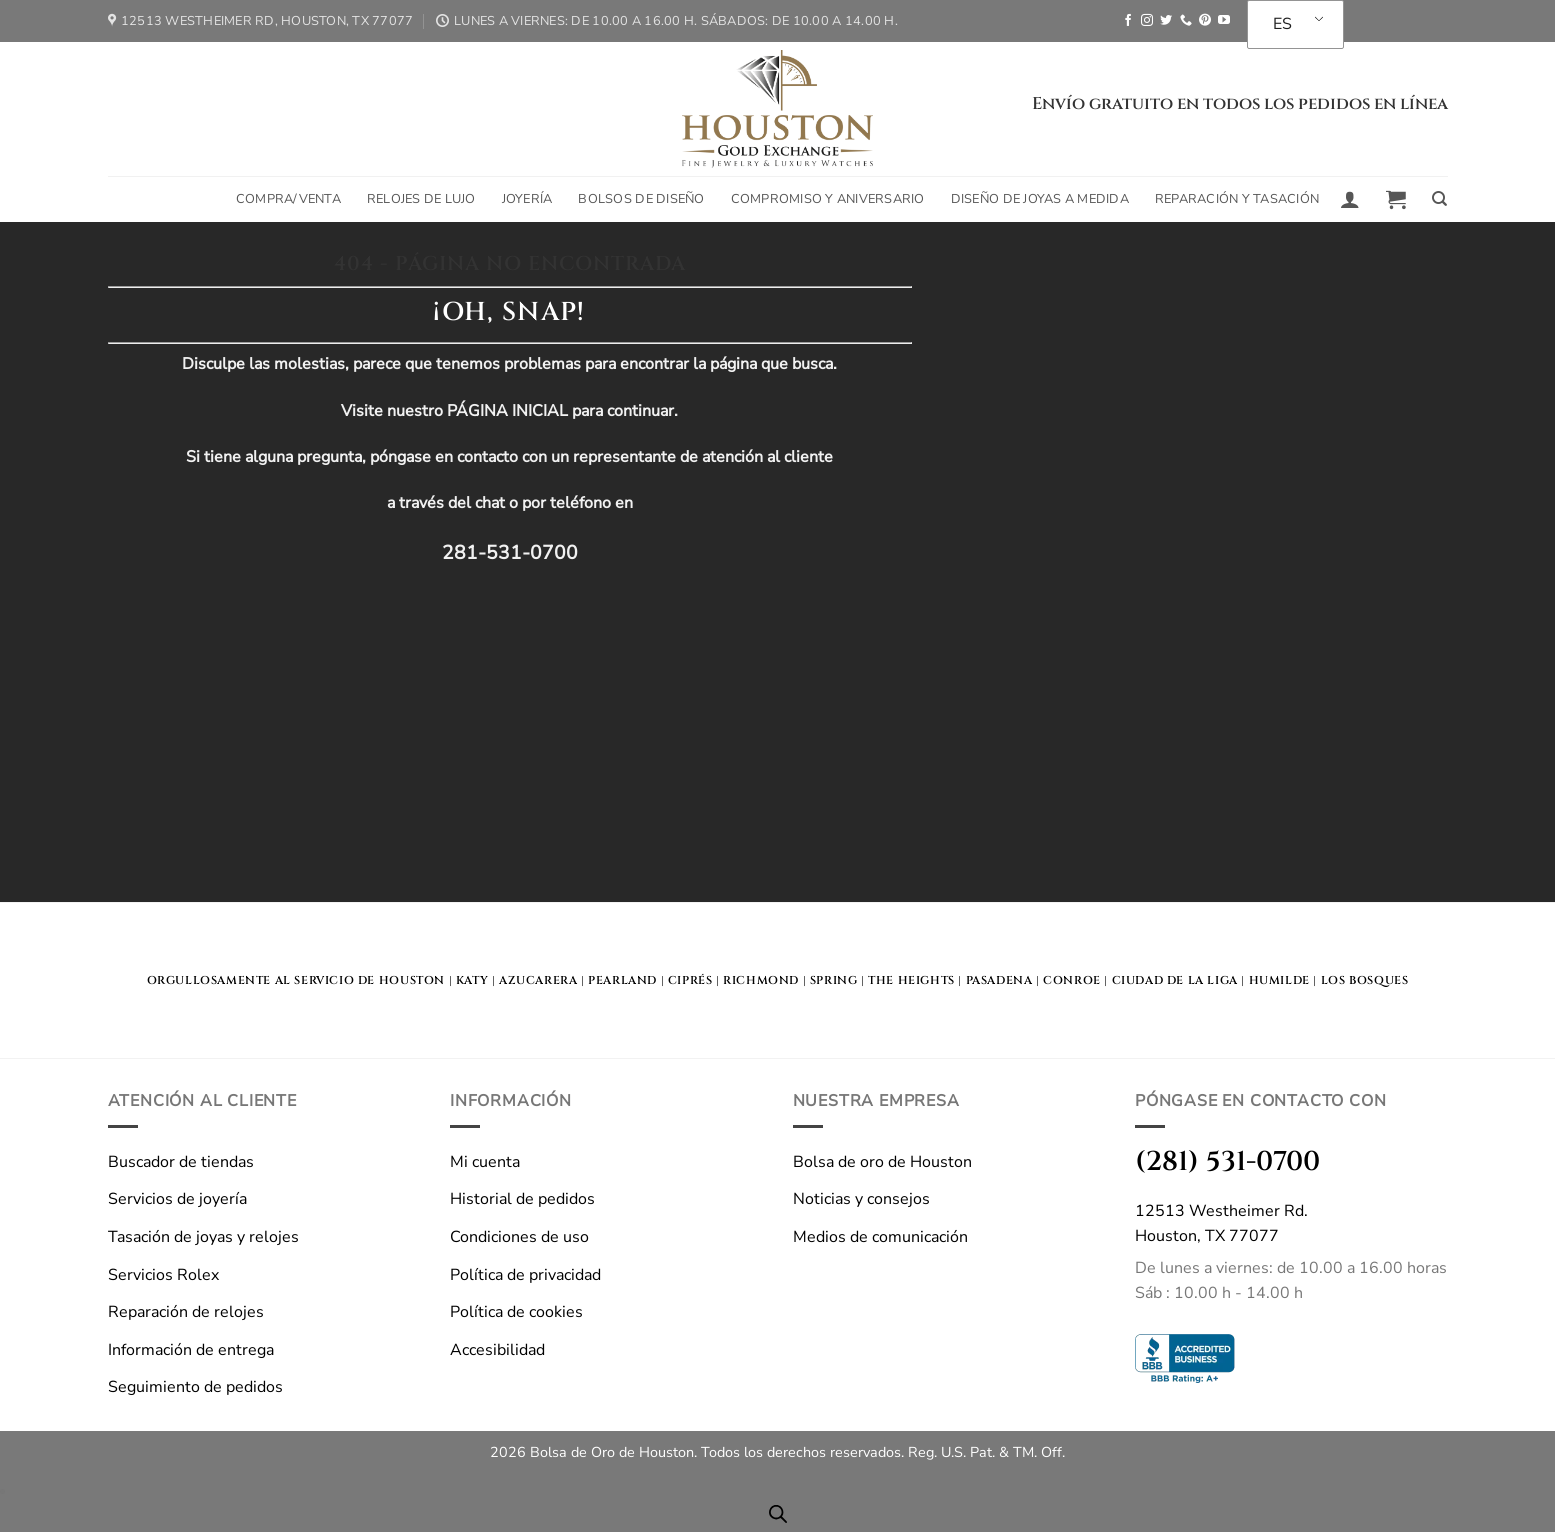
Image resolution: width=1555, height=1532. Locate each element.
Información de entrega (191, 1350)
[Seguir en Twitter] (1166, 21)
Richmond (761, 980)
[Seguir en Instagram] (1147, 21)
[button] (1350, 199)
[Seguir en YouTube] (1224, 21)
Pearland (622, 980)
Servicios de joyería (177, 1199)
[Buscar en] (1439, 199)
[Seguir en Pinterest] (1205, 21)
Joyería (527, 199)
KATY (472, 980)
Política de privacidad (525, 1275)
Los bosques (1365, 980)
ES (1282, 24)
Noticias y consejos (861, 1199)
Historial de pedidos (522, 1199)
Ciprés (690, 980)
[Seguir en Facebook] (1128, 21)
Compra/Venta (288, 199)
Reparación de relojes (186, 1312)
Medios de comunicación (880, 1237)
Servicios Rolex (163, 1275)
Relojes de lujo (421, 199)
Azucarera (538, 980)
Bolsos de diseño (641, 199)
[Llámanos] (1186, 21)
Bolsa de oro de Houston (882, 1162)
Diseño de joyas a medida (1040, 199)
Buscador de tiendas (181, 1162)
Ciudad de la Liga (1175, 980)
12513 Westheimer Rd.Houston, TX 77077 (1221, 1224)
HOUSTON (412, 980)
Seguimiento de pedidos (195, 1387)
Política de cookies (516, 1312)
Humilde (1279, 980)
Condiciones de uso (519, 1237)
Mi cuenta (485, 1162)
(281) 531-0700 (1227, 1161)
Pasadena (999, 980)
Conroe (1072, 980)
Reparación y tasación (1237, 199)
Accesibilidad (497, 1350)
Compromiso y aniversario (828, 199)
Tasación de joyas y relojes (203, 1237)
